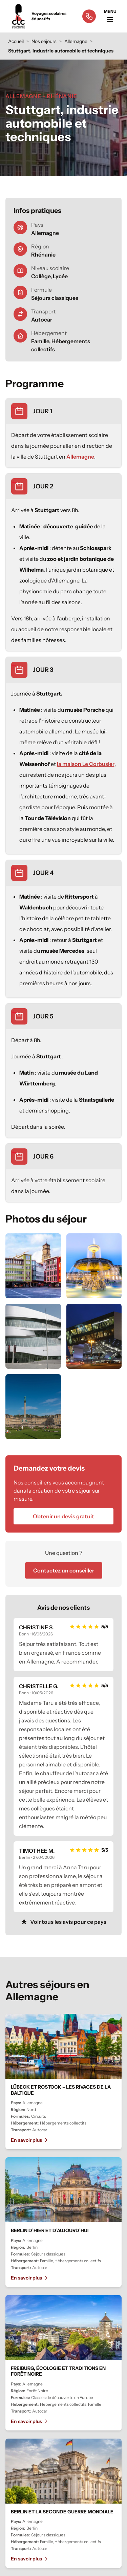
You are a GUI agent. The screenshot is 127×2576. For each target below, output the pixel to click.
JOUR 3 (43, 670)
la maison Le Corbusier (85, 764)
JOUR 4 (43, 873)
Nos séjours (44, 41)
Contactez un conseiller (63, 1570)
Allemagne (75, 41)
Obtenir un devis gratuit (63, 1516)
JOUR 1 (42, 411)
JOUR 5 (43, 1016)
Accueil (16, 41)
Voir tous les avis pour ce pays (63, 1921)
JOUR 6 (43, 1156)
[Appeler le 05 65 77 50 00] (89, 16)
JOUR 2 (43, 486)
